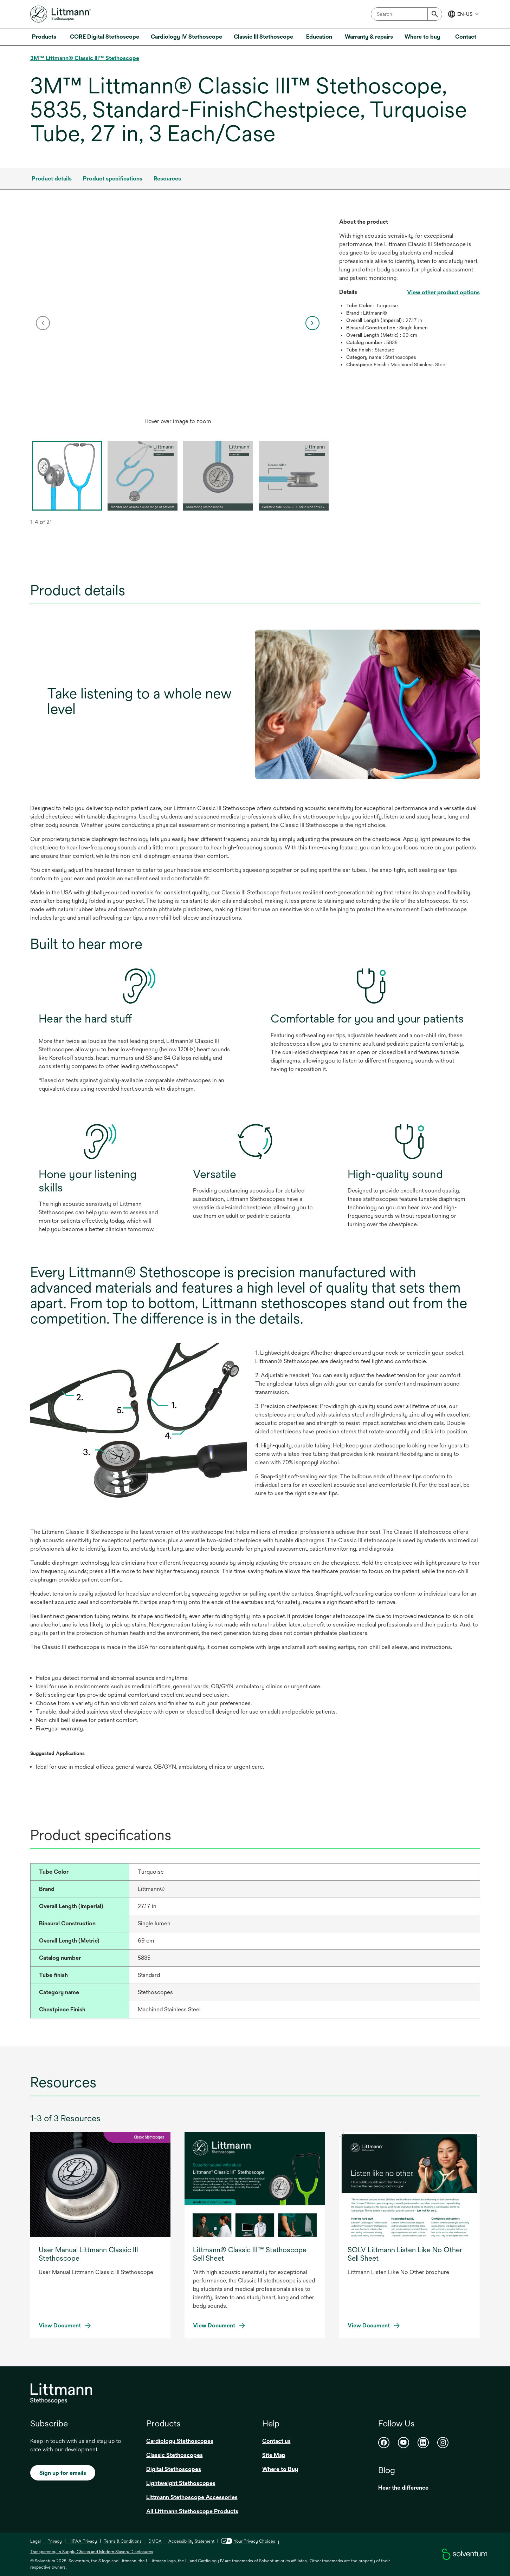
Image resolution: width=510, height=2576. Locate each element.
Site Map (273, 2455)
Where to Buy (280, 2469)
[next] (312, 323)
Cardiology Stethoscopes (179, 2441)
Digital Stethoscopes (173, 2469)
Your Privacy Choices (248, 2541)
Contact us (276, 2441)
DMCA (155, 2541)
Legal (35, 2541)
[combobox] (406, 14)
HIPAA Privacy (83, 2541)
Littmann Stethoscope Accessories (192, 2497)
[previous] (43, 323)
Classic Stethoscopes (174, 2455)
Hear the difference (403, 2487)
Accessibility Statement (191, 2541)
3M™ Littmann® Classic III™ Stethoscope (84, 58)
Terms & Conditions (123, 2541)
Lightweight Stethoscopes (180, 2483)
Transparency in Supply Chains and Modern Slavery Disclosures (91, 2551)
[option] (177, 323)
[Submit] (435, 14)
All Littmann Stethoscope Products (192, 2511)
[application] (177, 316)
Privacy (54, 2541)
